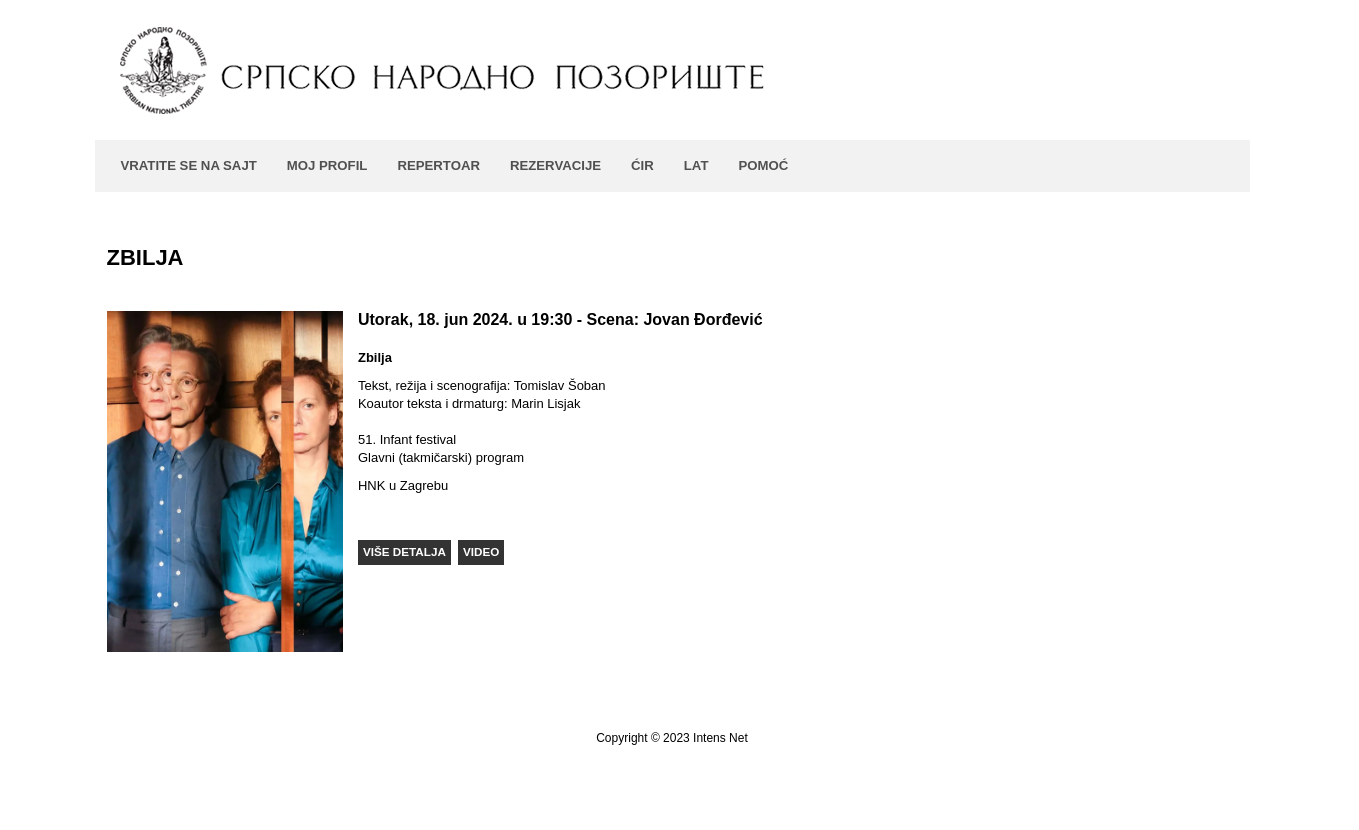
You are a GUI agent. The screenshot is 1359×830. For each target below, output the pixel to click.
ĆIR (642, 165)
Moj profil (327, 165)
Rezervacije (555, 165)
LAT (696, 165)
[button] (404, 552)
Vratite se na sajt (189, 165)
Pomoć (763, 165)
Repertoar (438, 165)
